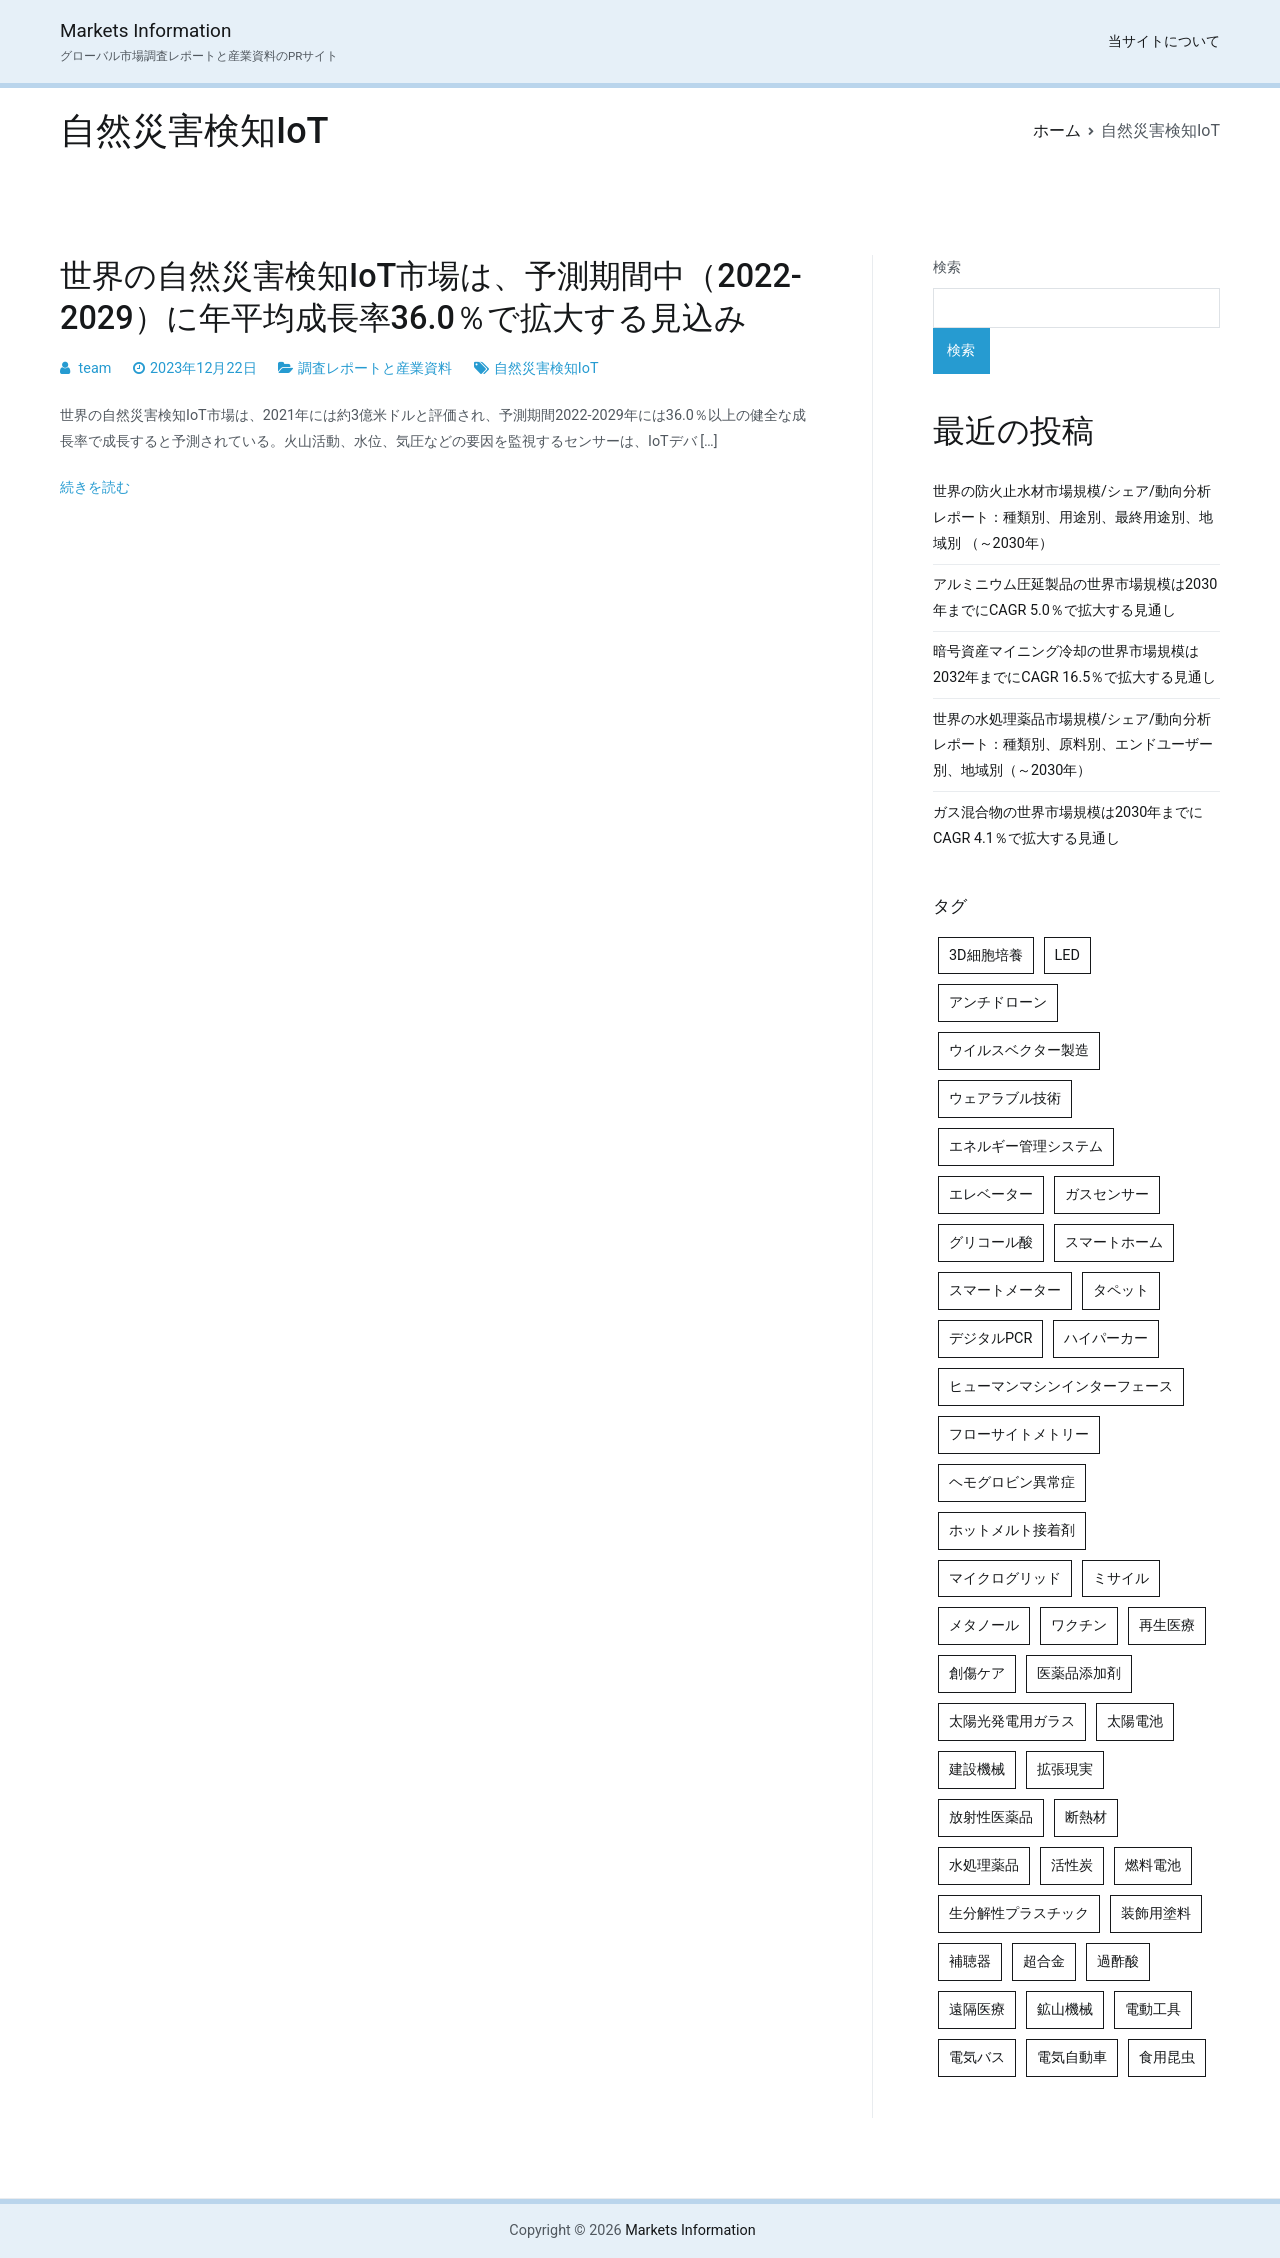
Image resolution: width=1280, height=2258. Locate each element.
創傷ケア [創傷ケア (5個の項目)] (977, 1673)
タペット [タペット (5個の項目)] (1121, 1290)
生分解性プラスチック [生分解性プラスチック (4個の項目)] (1019, 1913)
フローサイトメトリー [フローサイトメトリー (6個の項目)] (1019, 1434)
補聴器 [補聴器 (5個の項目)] (970, 1961)
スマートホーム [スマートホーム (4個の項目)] (1114, 1242)
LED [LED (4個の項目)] (1067, 955)
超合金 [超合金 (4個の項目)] (1044, 1961)
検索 (947, 267)
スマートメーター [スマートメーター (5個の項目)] (1005, 1290)
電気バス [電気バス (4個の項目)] (977, 2057)
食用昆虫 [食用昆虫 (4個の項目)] (1167, 2057)
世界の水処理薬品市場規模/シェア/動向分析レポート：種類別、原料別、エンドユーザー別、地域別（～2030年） (1073, 745)
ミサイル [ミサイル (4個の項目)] (1121, 1578)
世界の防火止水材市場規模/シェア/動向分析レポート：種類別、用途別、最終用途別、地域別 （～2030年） (1073, 517)
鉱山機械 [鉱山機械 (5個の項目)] (1065, 2009)
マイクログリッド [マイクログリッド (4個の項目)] (1005, 1578)
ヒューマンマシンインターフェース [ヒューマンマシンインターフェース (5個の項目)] (1061, 1386)
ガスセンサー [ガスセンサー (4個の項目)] (1107, 1194)
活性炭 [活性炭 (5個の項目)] (1072, 1865)
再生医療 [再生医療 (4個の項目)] (1167, 1625)
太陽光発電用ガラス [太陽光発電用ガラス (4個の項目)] (1012, 1721)
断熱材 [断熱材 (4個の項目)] (1086, 1817)
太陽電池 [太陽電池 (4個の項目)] (1135, 1721)
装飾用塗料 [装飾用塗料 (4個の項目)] (1156, 1913)
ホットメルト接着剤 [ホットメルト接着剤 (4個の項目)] (1012, 1530)
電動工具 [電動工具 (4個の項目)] (1153, 2009)
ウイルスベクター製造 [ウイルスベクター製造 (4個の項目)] (1019, 1050)
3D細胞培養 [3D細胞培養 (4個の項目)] (986, 955)
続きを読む (95, 487)
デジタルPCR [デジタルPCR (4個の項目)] (990, 1338)
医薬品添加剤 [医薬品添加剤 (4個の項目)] (1079, 1673)
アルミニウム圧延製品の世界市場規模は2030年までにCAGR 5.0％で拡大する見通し (1075, 597)
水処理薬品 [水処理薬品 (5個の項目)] (984, 1865)
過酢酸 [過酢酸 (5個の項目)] (1118, 1961)
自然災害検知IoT (546, 368)
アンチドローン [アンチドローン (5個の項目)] (998, 1002)
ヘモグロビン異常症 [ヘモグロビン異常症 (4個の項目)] (1012, 1482)
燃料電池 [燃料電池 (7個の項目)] (1153, 1865)
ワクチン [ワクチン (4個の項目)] (1079, 1625)
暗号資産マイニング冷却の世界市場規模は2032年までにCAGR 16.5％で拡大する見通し (1074, 664)
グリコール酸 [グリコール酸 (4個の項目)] (991, 1242)
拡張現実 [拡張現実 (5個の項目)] (1065, 1769)
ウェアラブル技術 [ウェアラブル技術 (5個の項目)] (1005, 1098)
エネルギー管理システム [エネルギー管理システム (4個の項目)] (1026, 1146)
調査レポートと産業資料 (375, 368)
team (95, 368)
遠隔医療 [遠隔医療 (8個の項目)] (977, 2009)
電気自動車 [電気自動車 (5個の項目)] (1072, 2057)
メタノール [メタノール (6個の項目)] (984, 1625)
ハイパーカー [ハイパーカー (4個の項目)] (1106, 1338)
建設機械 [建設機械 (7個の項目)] (977, 1769)
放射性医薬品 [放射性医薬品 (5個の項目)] (991, 1817)
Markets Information (145, 30)
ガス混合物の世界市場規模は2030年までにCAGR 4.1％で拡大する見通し (1068, 825)
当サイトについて (1164, 41)
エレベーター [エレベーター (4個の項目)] (991, 1194)
